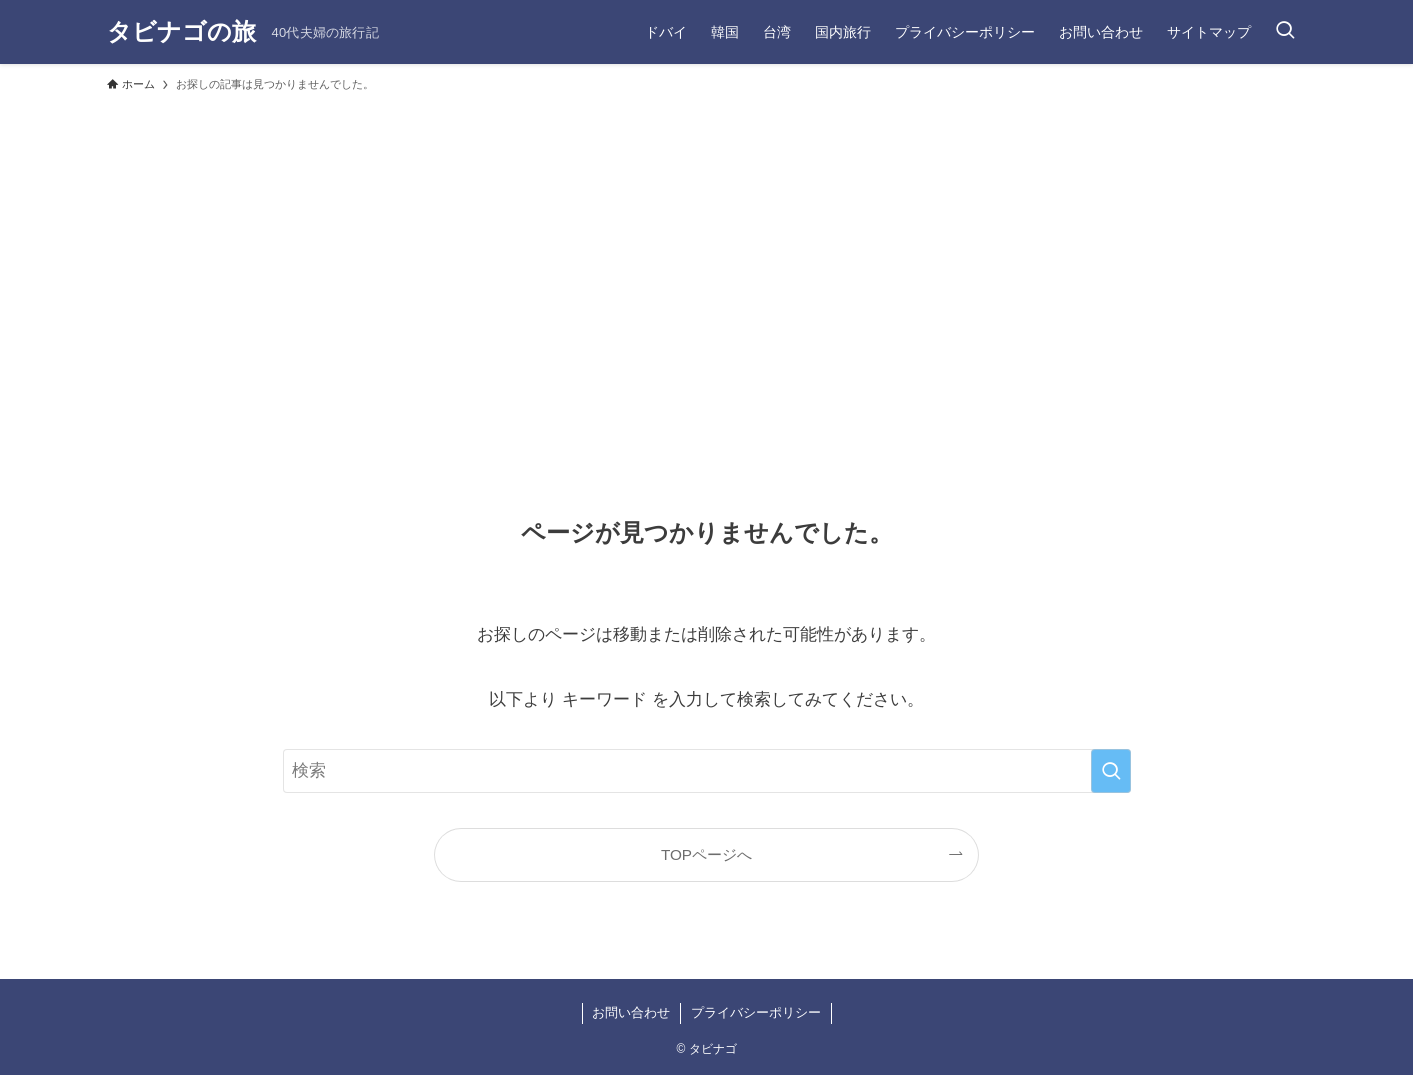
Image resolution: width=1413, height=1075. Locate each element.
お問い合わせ (631, 1012)
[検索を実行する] (1111, 771)
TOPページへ (706, 854)
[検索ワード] (707, 771)
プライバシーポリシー (756, 1012)
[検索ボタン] (1285, 32)
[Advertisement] (707, 252)
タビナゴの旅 (181, 32)
